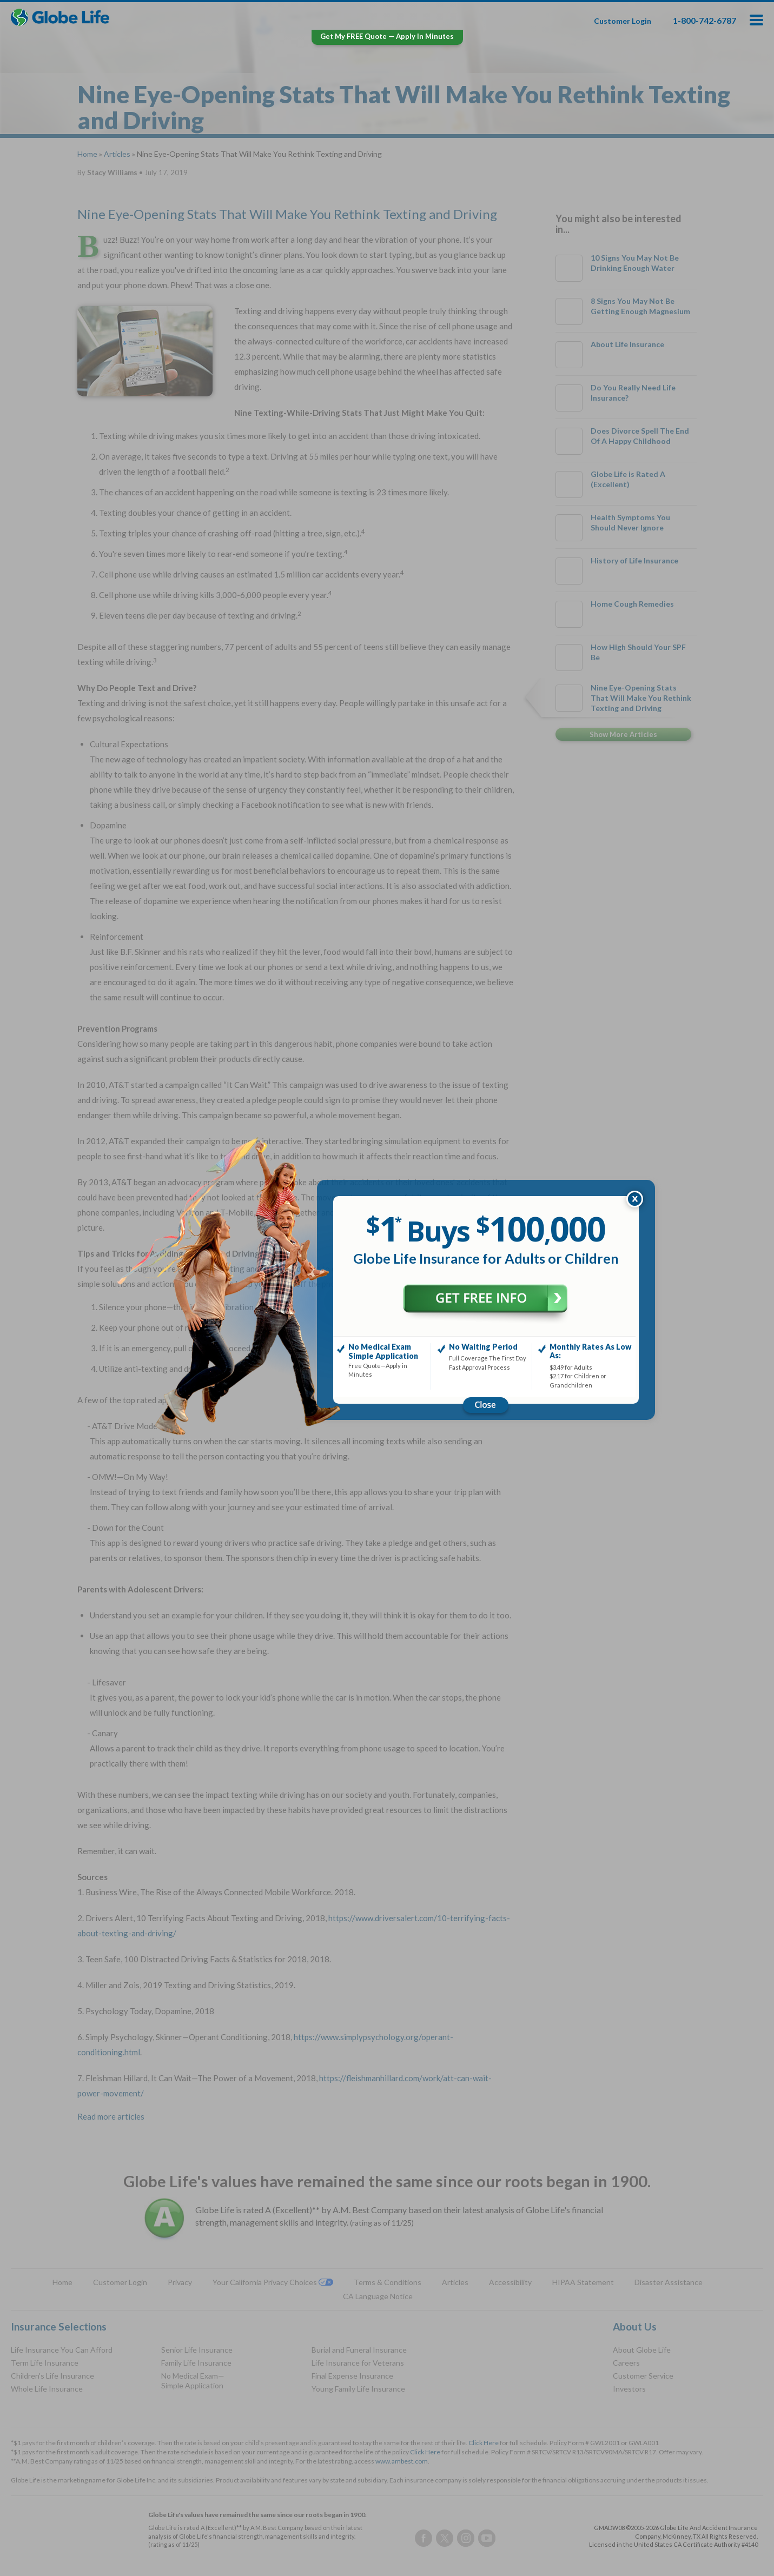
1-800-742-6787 (704, 20)
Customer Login (622, 20)
